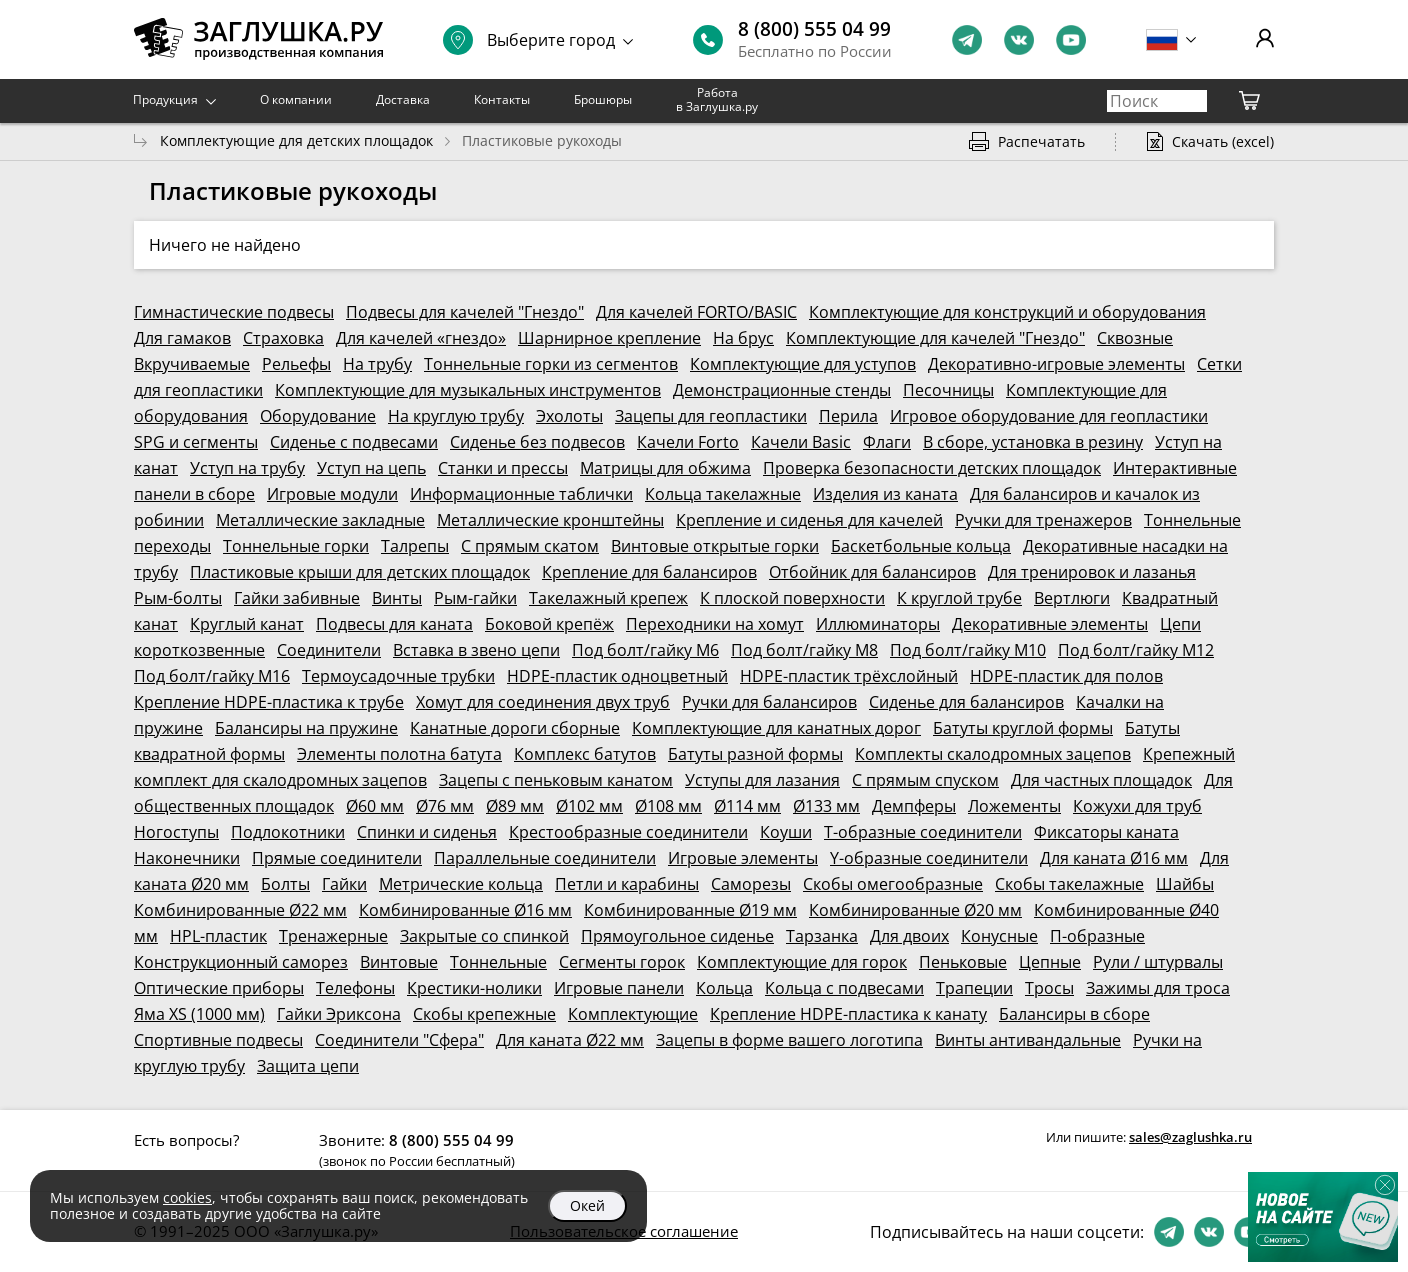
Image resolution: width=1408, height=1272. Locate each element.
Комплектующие (633, 1014)
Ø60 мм (375, 806)
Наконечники (187, 858)
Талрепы (415, 546)
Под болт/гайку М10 (968, 650)
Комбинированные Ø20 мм (915, 910)
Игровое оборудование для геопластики (1049, 416)
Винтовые (399, 962)
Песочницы (948, 390)
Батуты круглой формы (1023, 728)
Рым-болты (178, 598)
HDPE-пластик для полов (1066, 676)
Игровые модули (332, 494)
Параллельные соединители (545, 858)
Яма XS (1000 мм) (199, 1014)
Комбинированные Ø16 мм (465, 910)
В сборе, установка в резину (1033, 442)
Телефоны (355, 988)
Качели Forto (688, 442)
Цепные (1050, 962)
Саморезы (751, 884)
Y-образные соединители (929, 858)
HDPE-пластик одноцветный (617, 676)
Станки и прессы (503, 468)
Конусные (999, 936)
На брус (743, 338)
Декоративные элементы (1050, 624)
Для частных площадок (1101, 780)
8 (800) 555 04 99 (814, 29)
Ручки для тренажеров (1043, 520)
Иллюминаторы (878, 624)
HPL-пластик (218, 936)
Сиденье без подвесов (537, 442)
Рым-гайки (475, 598)
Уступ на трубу (247, 468)
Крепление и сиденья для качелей (809, 520)
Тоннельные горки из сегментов (551, 364)
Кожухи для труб (1137, 806)
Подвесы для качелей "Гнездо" (465, 312)
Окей (587, 1205)
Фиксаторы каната (1106, 832)
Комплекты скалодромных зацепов (993, 754)
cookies (187, 1197)
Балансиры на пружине (306, 728)
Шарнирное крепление (609, 338)
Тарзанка (822, 936)
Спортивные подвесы (218, 1040)
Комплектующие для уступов (803, 364)
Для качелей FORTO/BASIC (696, 312)
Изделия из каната (885, 494)
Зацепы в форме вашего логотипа (789, 1040)
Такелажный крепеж (608, 598)
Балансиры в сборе (1074, 1014)
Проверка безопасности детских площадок (932, 468)
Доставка (403, 99)
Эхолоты (569, 416)
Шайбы (1185, 884)
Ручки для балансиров (769, 702)
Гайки (344, 884)
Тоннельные (498, 962)
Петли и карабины (627, 884)
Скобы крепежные (484, 1014)
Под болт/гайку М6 (645, 650)
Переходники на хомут (715, 624)
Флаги (887, 442)
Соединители (329, 650)
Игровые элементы (743, 858)
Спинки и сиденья (427, 832)
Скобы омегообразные (893, 884)
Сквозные (1135, 338)
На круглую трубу (456, 416)
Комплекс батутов (585, 754)
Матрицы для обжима (665, 468)
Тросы (1049, 988)
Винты (397, 598)
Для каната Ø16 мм (1114, 858)
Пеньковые (963, 962)
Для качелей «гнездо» (421, 338)
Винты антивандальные (1028, 1040)
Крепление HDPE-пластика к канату (848, 1014)
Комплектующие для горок (802, 962)
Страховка (283, 338)
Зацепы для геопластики (711, 416)
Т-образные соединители (923, 832)
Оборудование (318, 416)
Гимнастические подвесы (234, 312)
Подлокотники (288, 832)
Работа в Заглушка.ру (717, 99)
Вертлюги (1072, 598)
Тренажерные (333, 936)
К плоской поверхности (792, 598)
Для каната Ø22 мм (570, 1040)
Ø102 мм (589, 806)
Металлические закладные (320, 520)
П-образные (1097, 936)
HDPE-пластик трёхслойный (849, 676)
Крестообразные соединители (628, 832)
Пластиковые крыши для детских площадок (360, 572)
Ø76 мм (445, 806)
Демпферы (914, 806)
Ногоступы (176, 832)
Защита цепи (308, 1066)
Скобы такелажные (1069, 884)
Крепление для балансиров (649, 572)
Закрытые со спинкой (484, 936)
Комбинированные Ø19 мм (690, 910)
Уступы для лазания (762, 780)
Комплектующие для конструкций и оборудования (1007, 312)
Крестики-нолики (474, 988)
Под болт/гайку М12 (1136, 650)
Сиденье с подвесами (354, 442)
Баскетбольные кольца (921, 546)
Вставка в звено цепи (476, 650)
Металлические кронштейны (550, 520)
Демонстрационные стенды (782, 390)
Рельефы (296, 364)
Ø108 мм (668, 806)
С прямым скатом (530, 546)
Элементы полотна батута (399, 754)
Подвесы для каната (394, 624)
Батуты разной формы (755, 754)
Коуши (786, 832)
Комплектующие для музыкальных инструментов (468, 390)
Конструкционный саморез (241, 962)
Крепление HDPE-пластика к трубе (269, 702)
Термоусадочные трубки (398, 676)
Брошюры (603, 99)
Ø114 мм (747, 806)
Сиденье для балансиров (966, 702)
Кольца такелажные (723, 494)
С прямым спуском (925, 780)
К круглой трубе (959, 598)
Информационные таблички (521, 494)
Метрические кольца (461, 884)
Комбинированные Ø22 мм (240, 910)
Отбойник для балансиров (872, 572)
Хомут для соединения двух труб (543, 702)
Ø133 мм (826, 806)
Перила (848, 416)
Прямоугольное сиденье (677, 936)
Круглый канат (247, 624)
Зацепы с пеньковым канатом (556, 780)
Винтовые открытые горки (715, 546)
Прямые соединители (337, 858)
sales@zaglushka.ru (1190, 1137)
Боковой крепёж (549, 624)
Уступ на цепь (371, 468)
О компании (296, 99)
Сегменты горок (622, 962)
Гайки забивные (297, 598)
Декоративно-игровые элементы (1056, 364)
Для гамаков (182, 338)
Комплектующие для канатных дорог (776, 728)
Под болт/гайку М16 (212, 676)
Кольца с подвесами (844, 988)
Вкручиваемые (192, 364)
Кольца (724, 988)
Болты (285, 884)
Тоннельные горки (296, 546)
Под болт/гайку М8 (804, 650)
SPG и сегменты (196, 442)
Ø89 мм (515, 806)
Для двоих (909, 936)
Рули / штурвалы (1158, 962)
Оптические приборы (219, 988)
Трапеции (974, 988)
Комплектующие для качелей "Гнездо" (935, 338)
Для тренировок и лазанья (1092, 572)
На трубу (377, 364)
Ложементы (1014, 806)
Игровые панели (619, 988)
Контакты (502, 99)
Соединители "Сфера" (399, 1040)
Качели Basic (801, 442)
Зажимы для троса (1158, 988)
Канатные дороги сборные (515, 728)
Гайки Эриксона (339, 1014)
